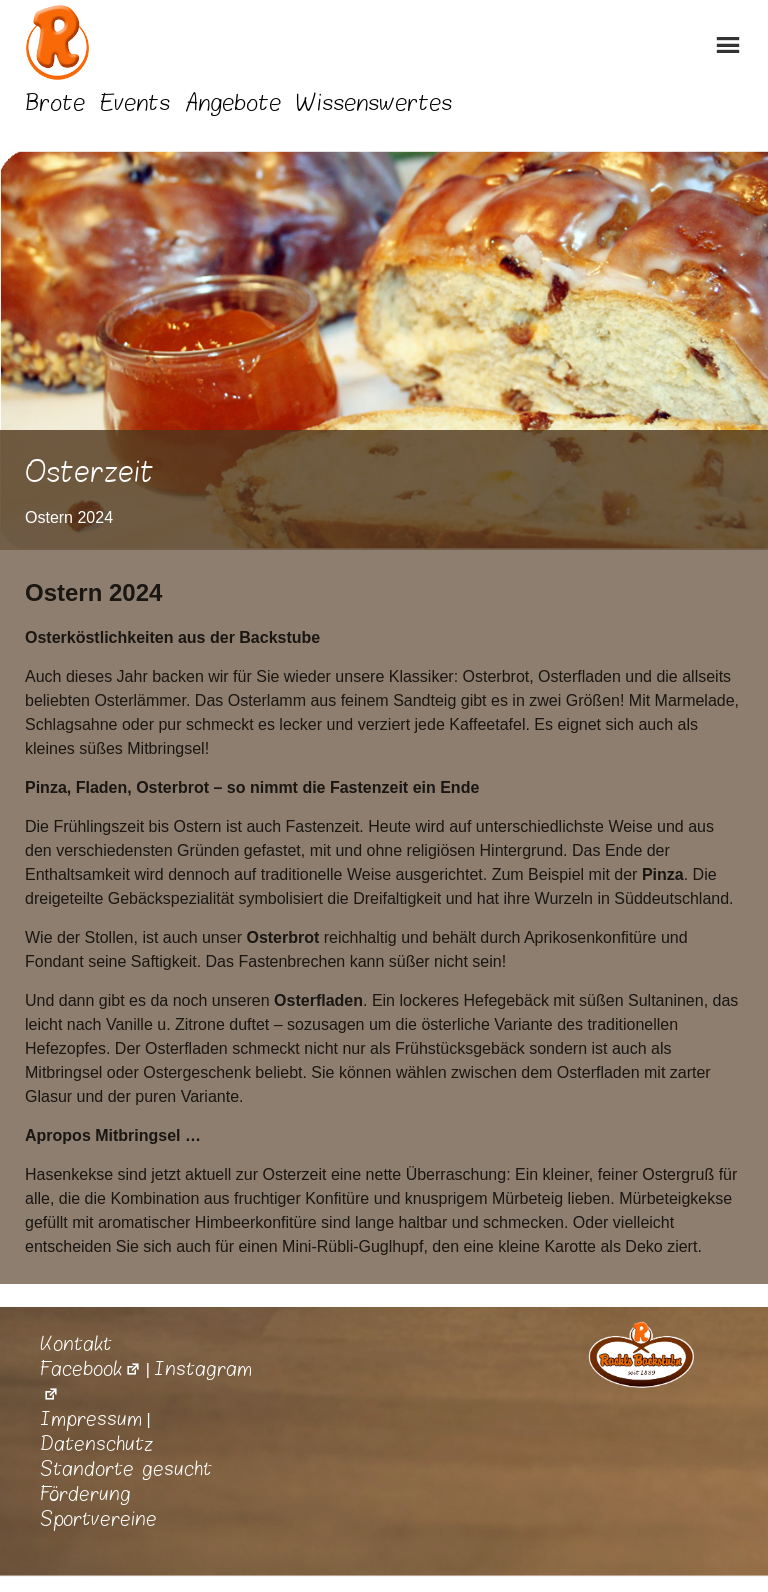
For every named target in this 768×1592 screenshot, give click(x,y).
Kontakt (76, 1344)
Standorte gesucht (126, 1469)
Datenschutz (97, 1444)
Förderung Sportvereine (98, 1506)
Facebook (90, 1369)
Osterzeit (89, 472)
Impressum (91, 1419)
